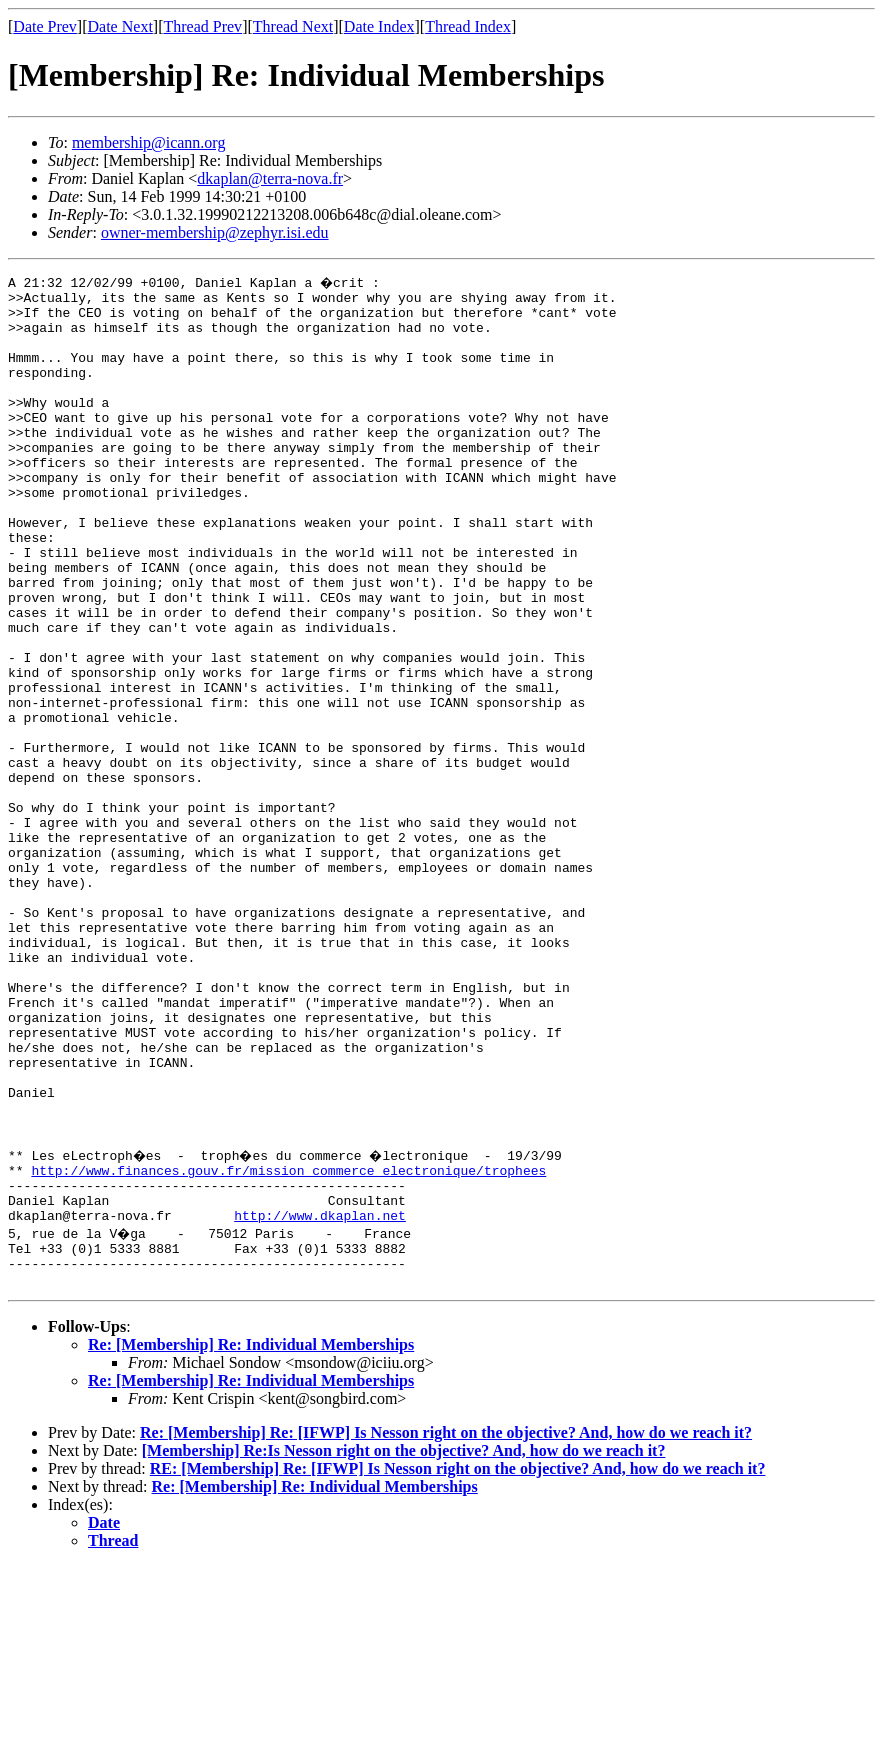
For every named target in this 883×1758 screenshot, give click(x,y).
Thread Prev (202, 26)
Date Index (379, 26)
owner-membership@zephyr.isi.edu (215, 232)
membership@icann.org (149, 142)
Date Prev (45, 26)
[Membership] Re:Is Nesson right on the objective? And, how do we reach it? (404, 1642)
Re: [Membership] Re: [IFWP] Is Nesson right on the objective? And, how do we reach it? (446, 1624)
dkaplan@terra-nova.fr (270, 178)
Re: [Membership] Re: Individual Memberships (251, 1536)
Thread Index (468, 26)
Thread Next (293, 26)
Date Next (120, 26)
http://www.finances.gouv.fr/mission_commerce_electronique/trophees (288, 1344)
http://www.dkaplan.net (320, 1398)
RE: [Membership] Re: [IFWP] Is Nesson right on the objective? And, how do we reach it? (458, 1660)
